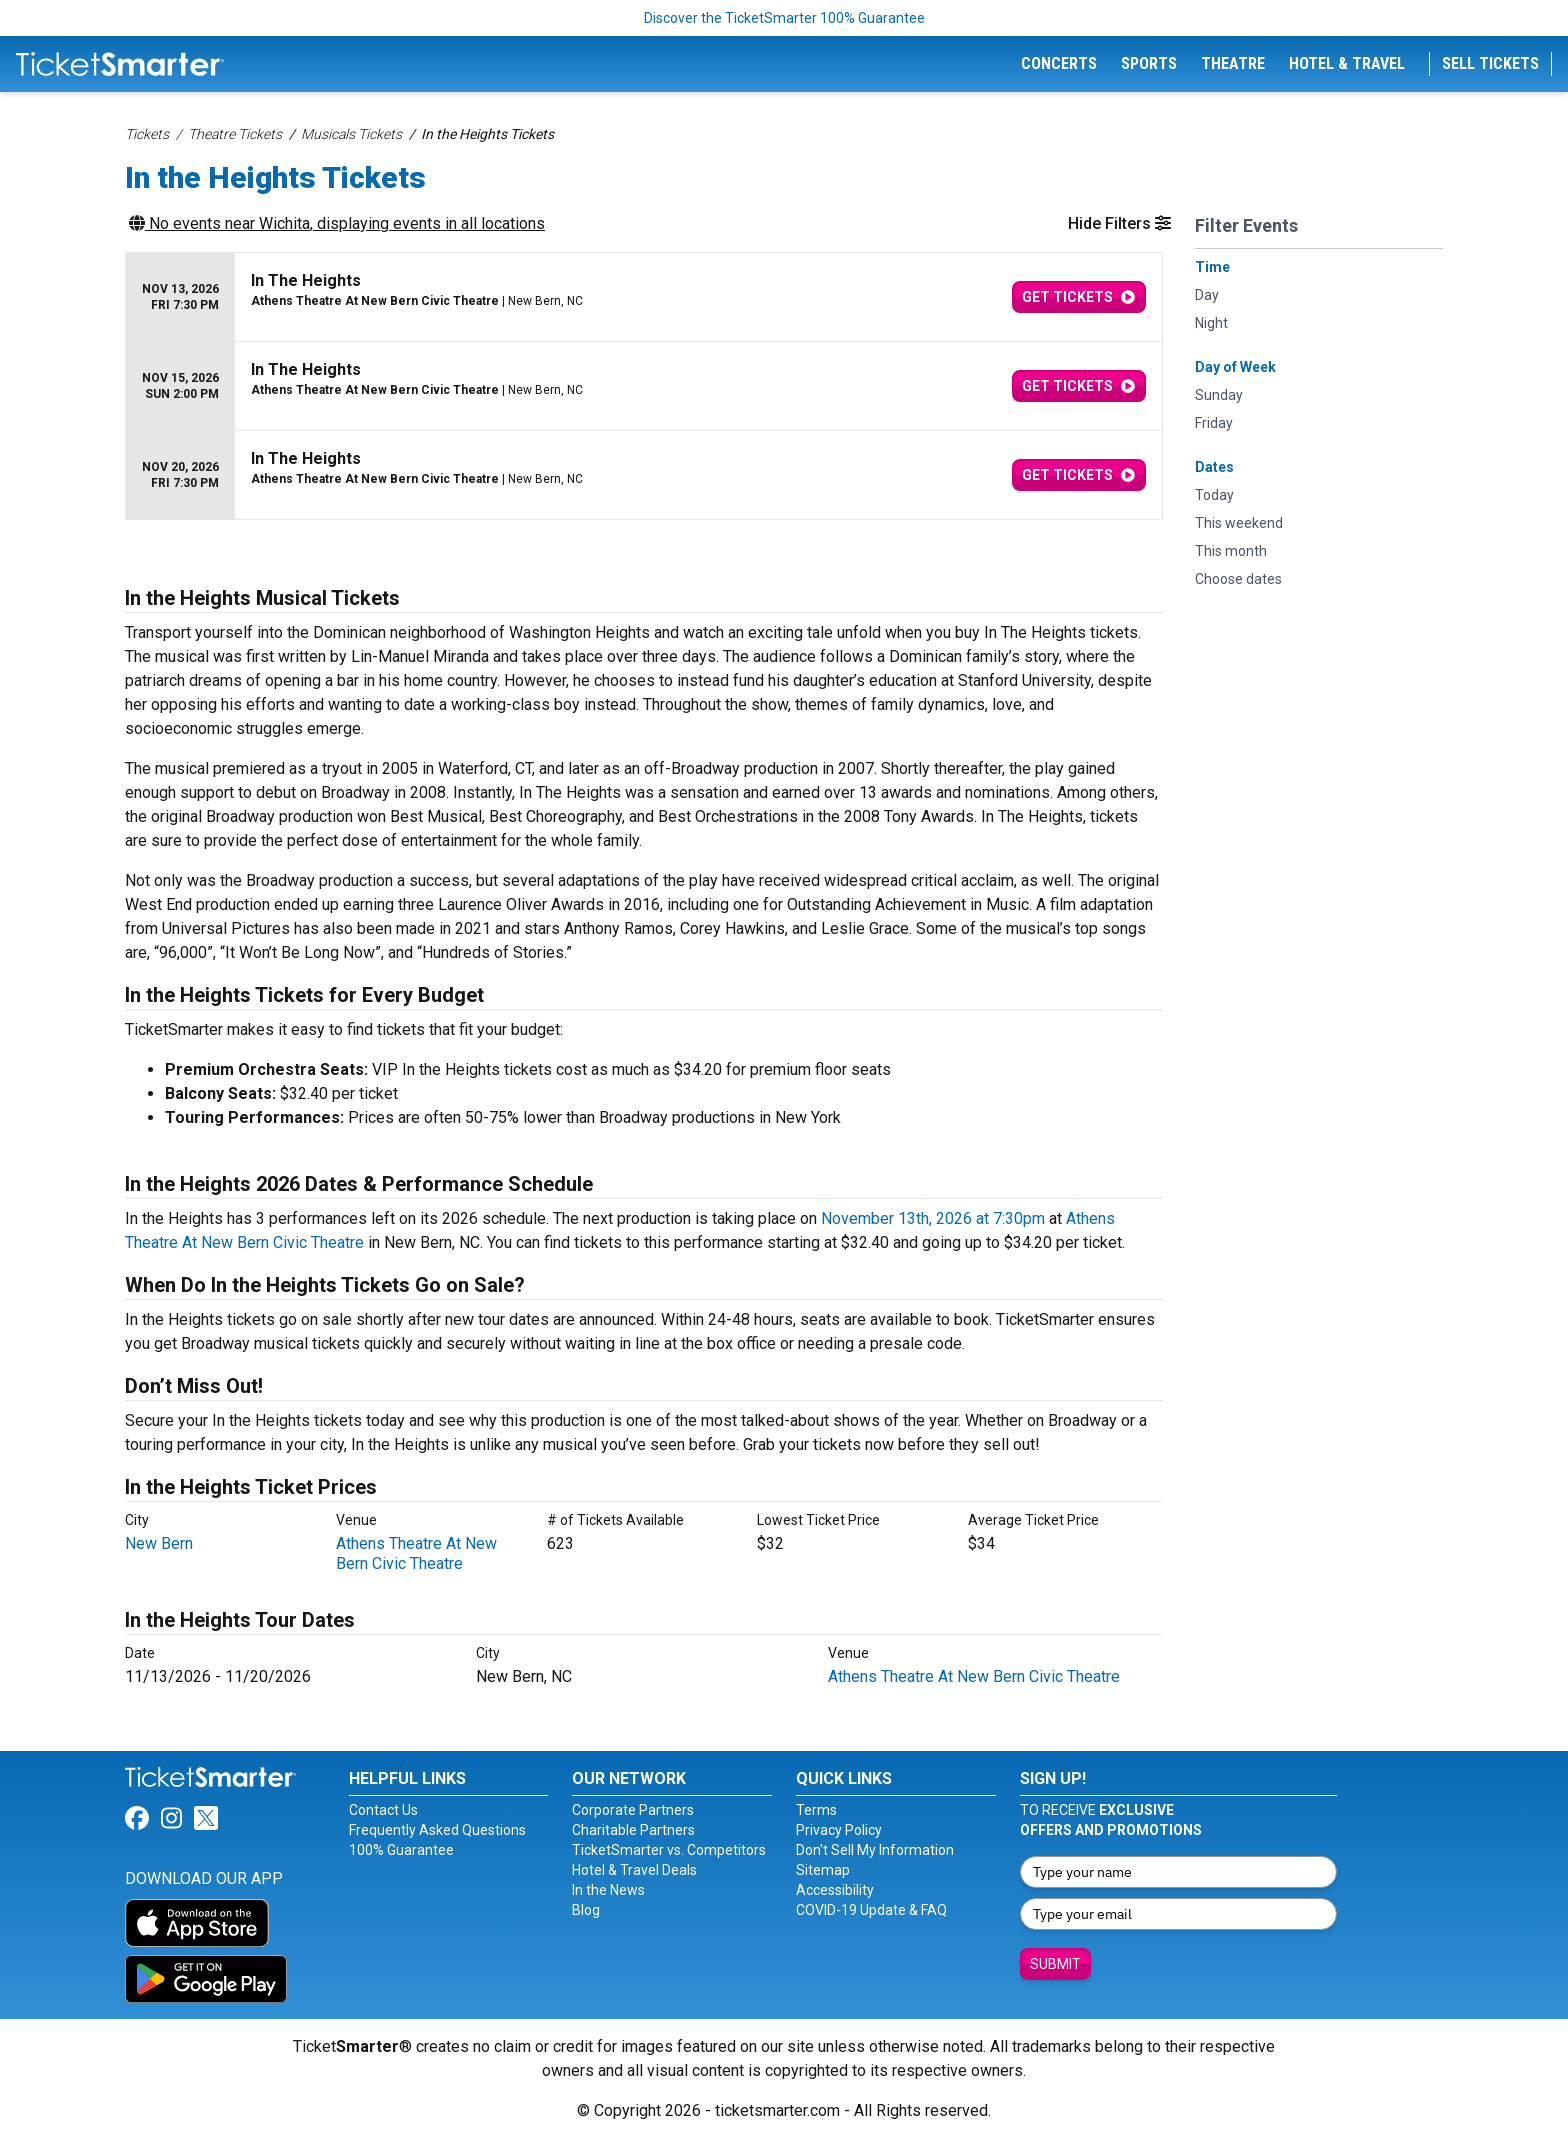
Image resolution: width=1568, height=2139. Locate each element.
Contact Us (383, 1810)
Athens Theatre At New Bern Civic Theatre (416, 1553)
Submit (1055, 1964)
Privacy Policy (839, 1830)
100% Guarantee (401, 1850)
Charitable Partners (633, 1830)
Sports (1149, 63)
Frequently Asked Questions (437, 1830)
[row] (644, 297)
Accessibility (835, 1890)
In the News (608, 1890)
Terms (816, 1810)
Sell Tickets (1490, 63)
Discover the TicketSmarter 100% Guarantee (784, 18)
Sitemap (823, 1870)
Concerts (1059, 63)
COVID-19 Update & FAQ (871, 1910)
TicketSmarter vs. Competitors (669, 1850)
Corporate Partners (633, 1810)
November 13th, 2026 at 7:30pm (933, 1218)
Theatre (1233, 63)
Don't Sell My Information (875, 1850)
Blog (586, 1910)
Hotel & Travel (1347, 63)
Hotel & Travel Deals (634, 1870)
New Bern (159, 1543)
